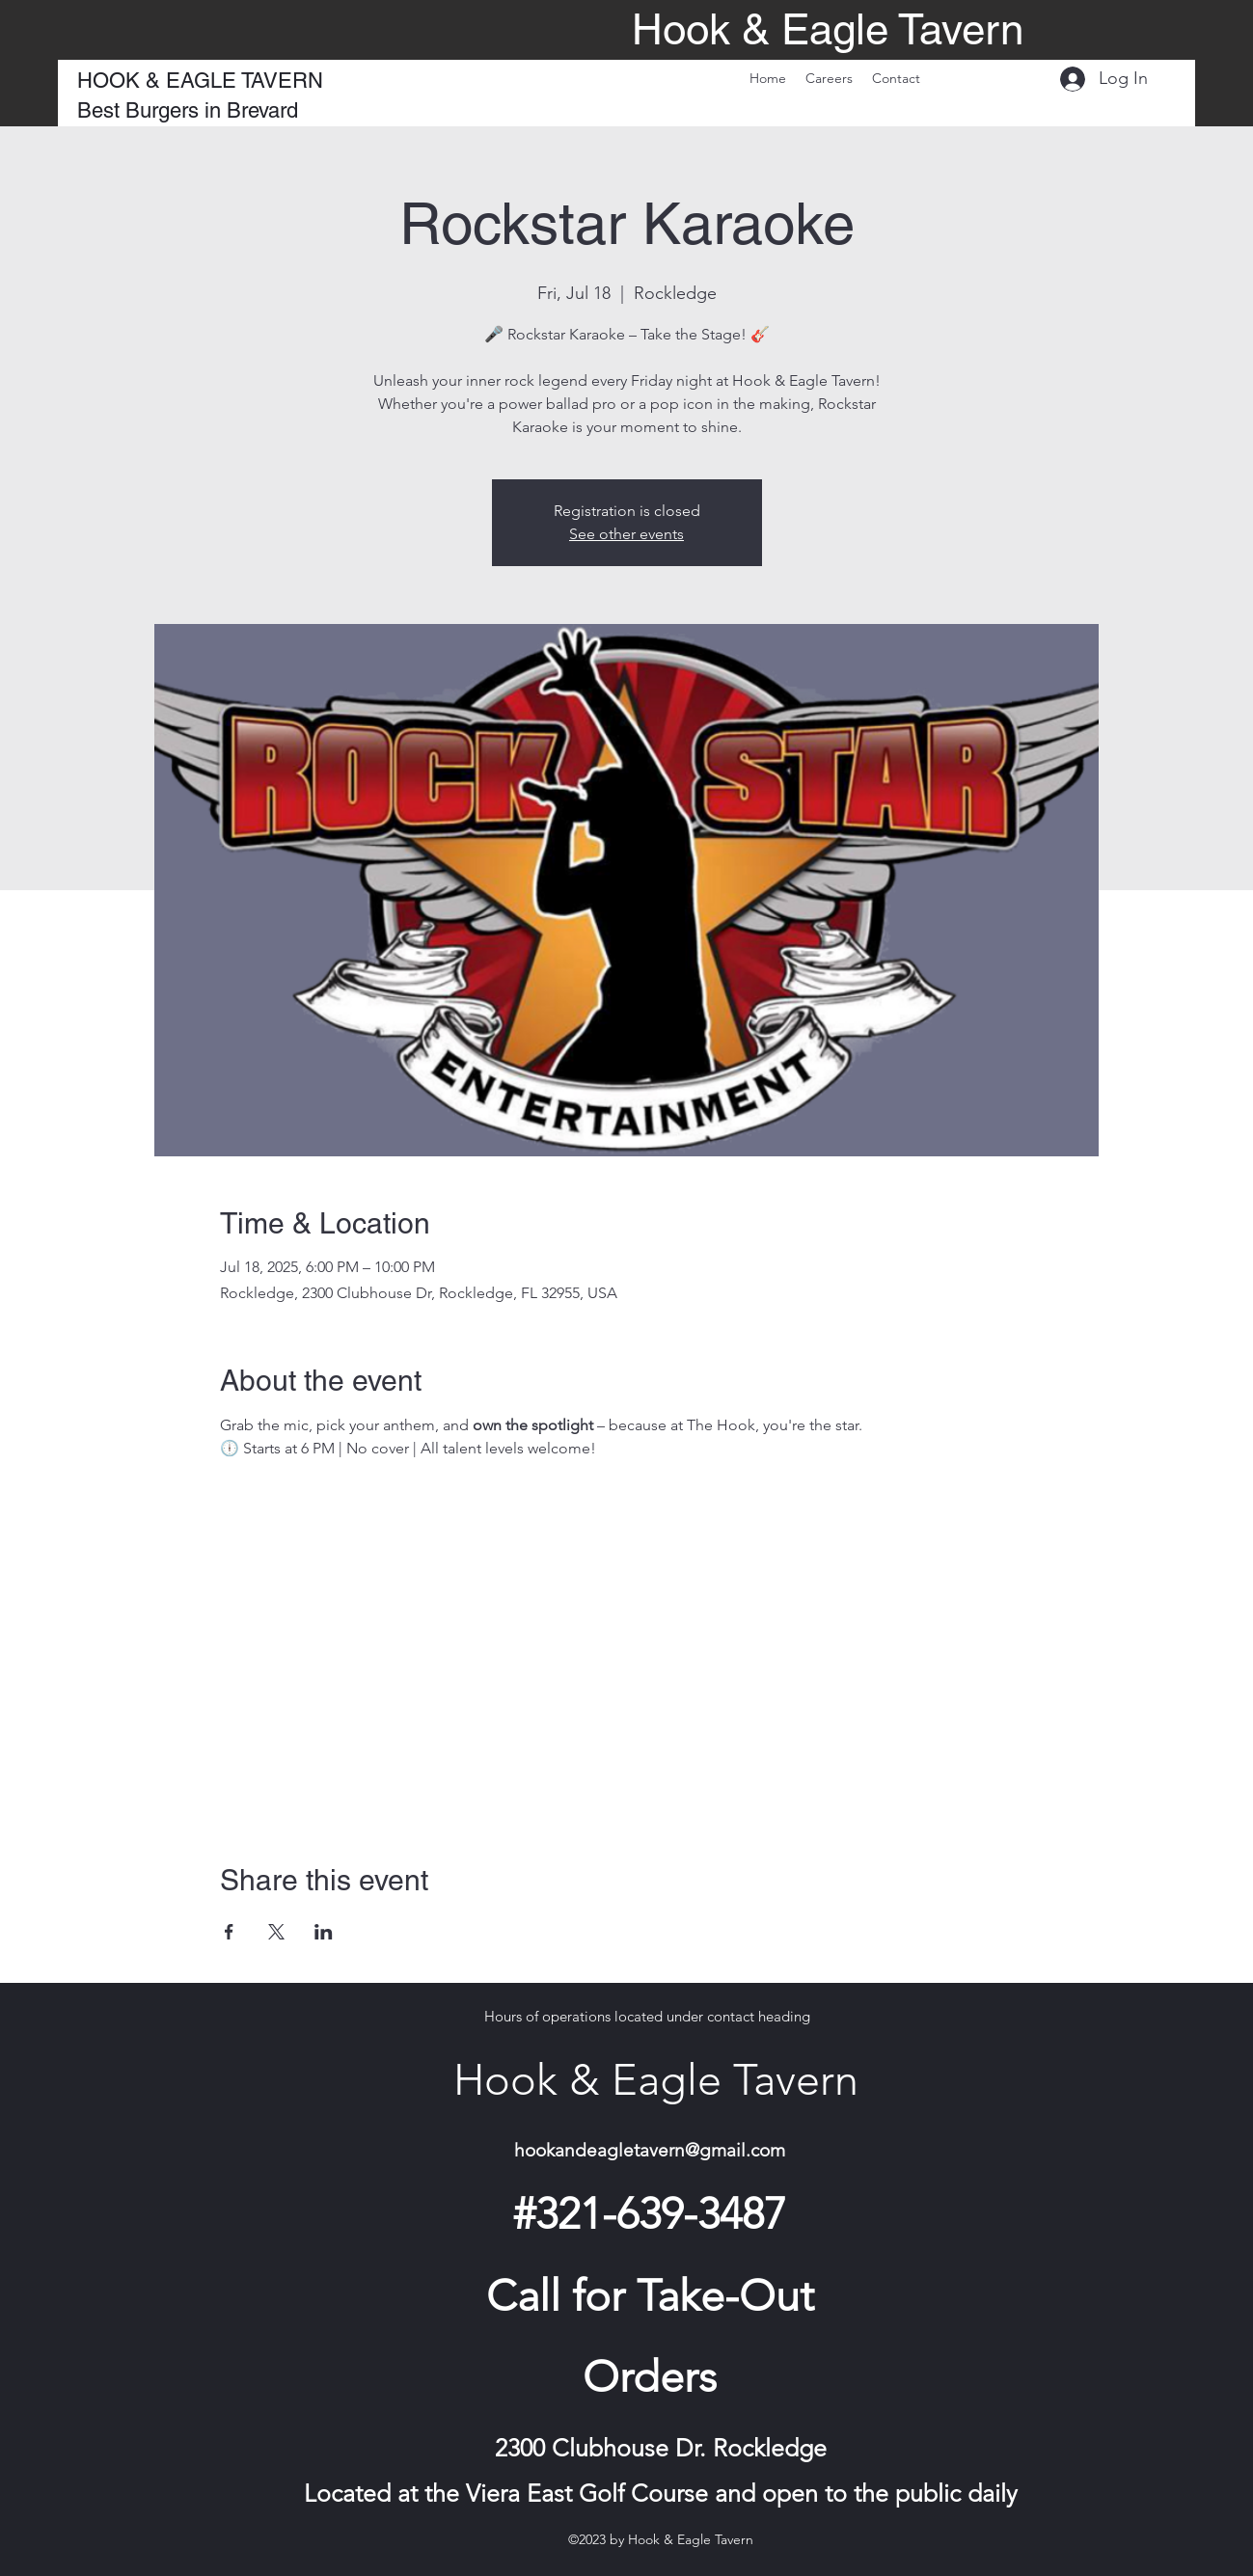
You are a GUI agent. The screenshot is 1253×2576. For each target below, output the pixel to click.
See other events (626, 534)
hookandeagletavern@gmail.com (649, 2150)
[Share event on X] (276, 1931)
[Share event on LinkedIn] (323, 1931)
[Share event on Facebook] (229, 1931)
